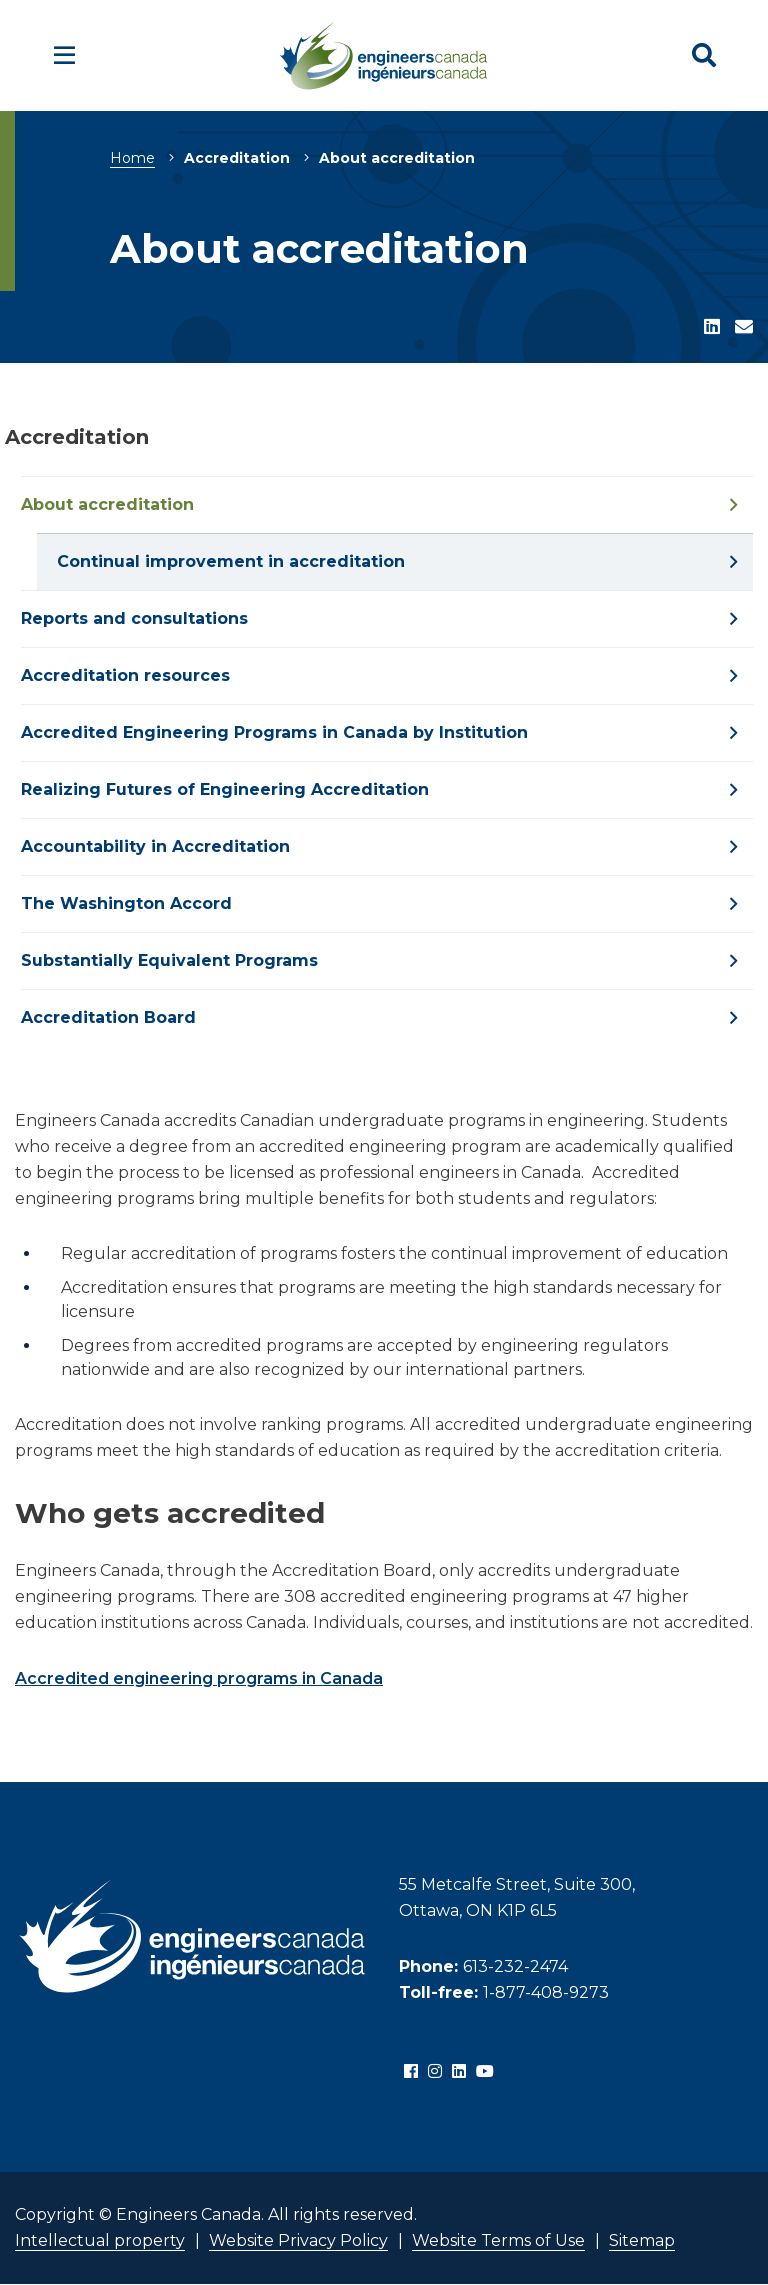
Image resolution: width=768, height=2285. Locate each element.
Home (132, 158)
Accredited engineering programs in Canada (199, 1678)
